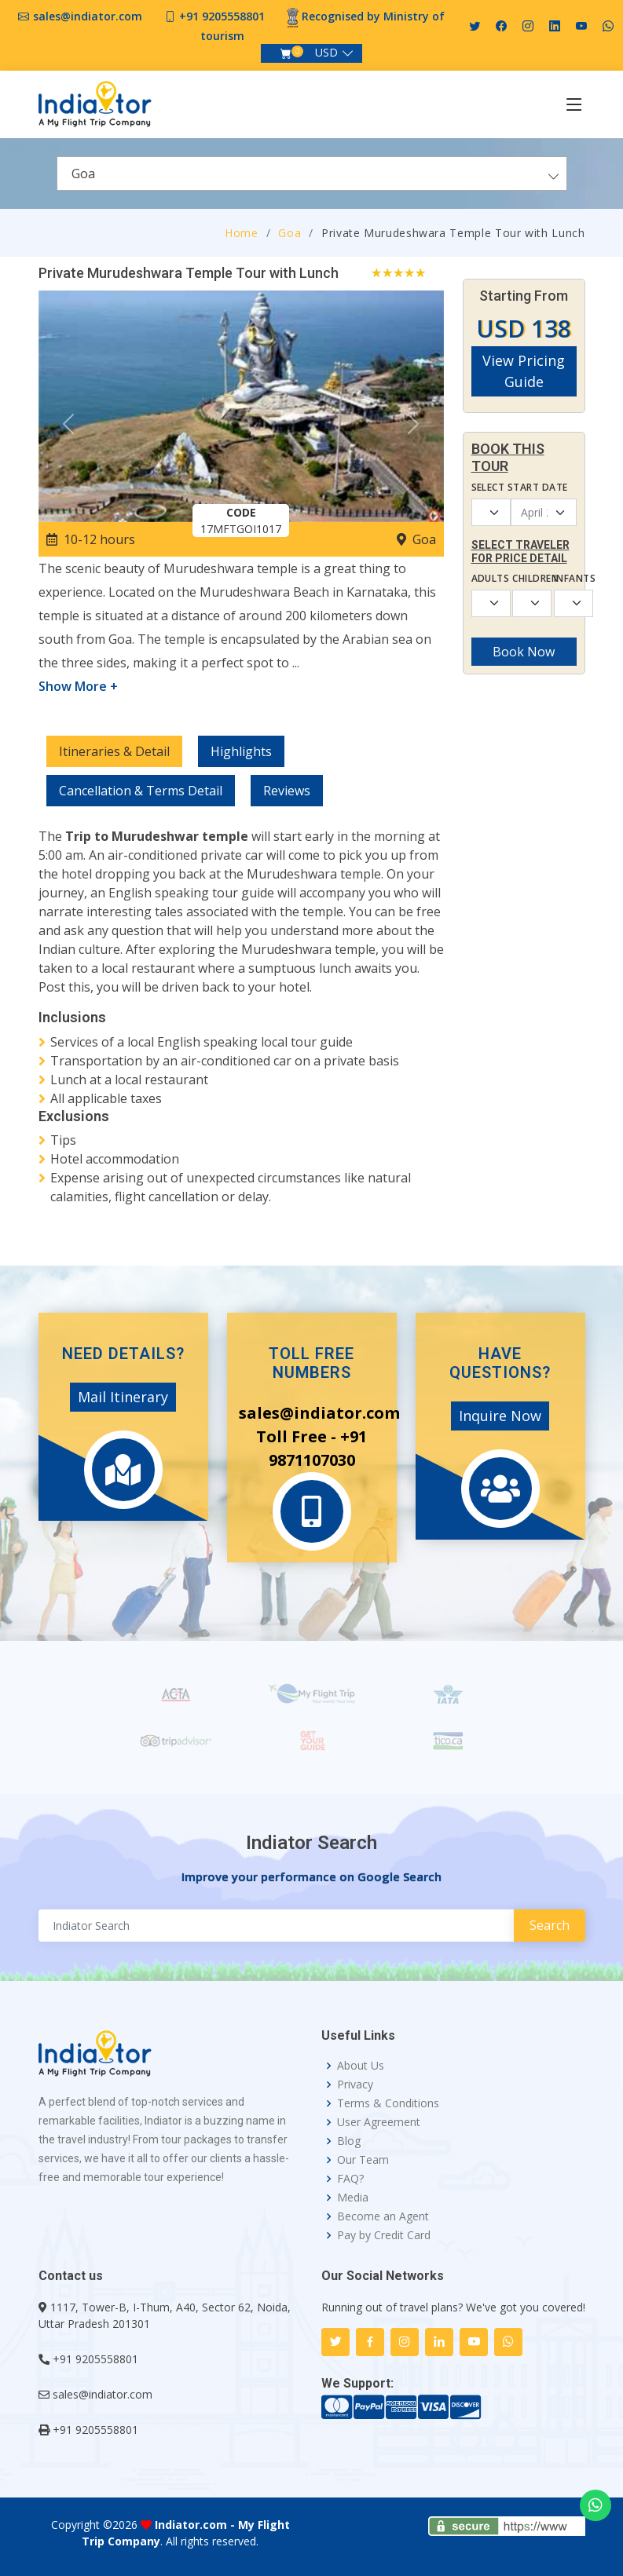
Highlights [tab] (241, 751)
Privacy (355, 2084)
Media (352, 2197)
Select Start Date (519, 487)
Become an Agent (383, 2216)
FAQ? (350, 2178)
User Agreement (378, 2122)
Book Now (524, 651)
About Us (360, 2065)
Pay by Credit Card (384, 2235)
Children (523, 578)
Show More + (78, 686)
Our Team (363, 2159)
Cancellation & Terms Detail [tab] (140, 790)
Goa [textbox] (83, 173)
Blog (349, 2141)
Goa (289, 232)
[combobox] (312, 173)
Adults (482, 578)
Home (241, 232)
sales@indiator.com (87, 16)
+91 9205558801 (222, 16)
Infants (565, 578)
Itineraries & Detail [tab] (114, 751)
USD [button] (326, 52)
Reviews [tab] (286, 790)
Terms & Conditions (388, 2103)
